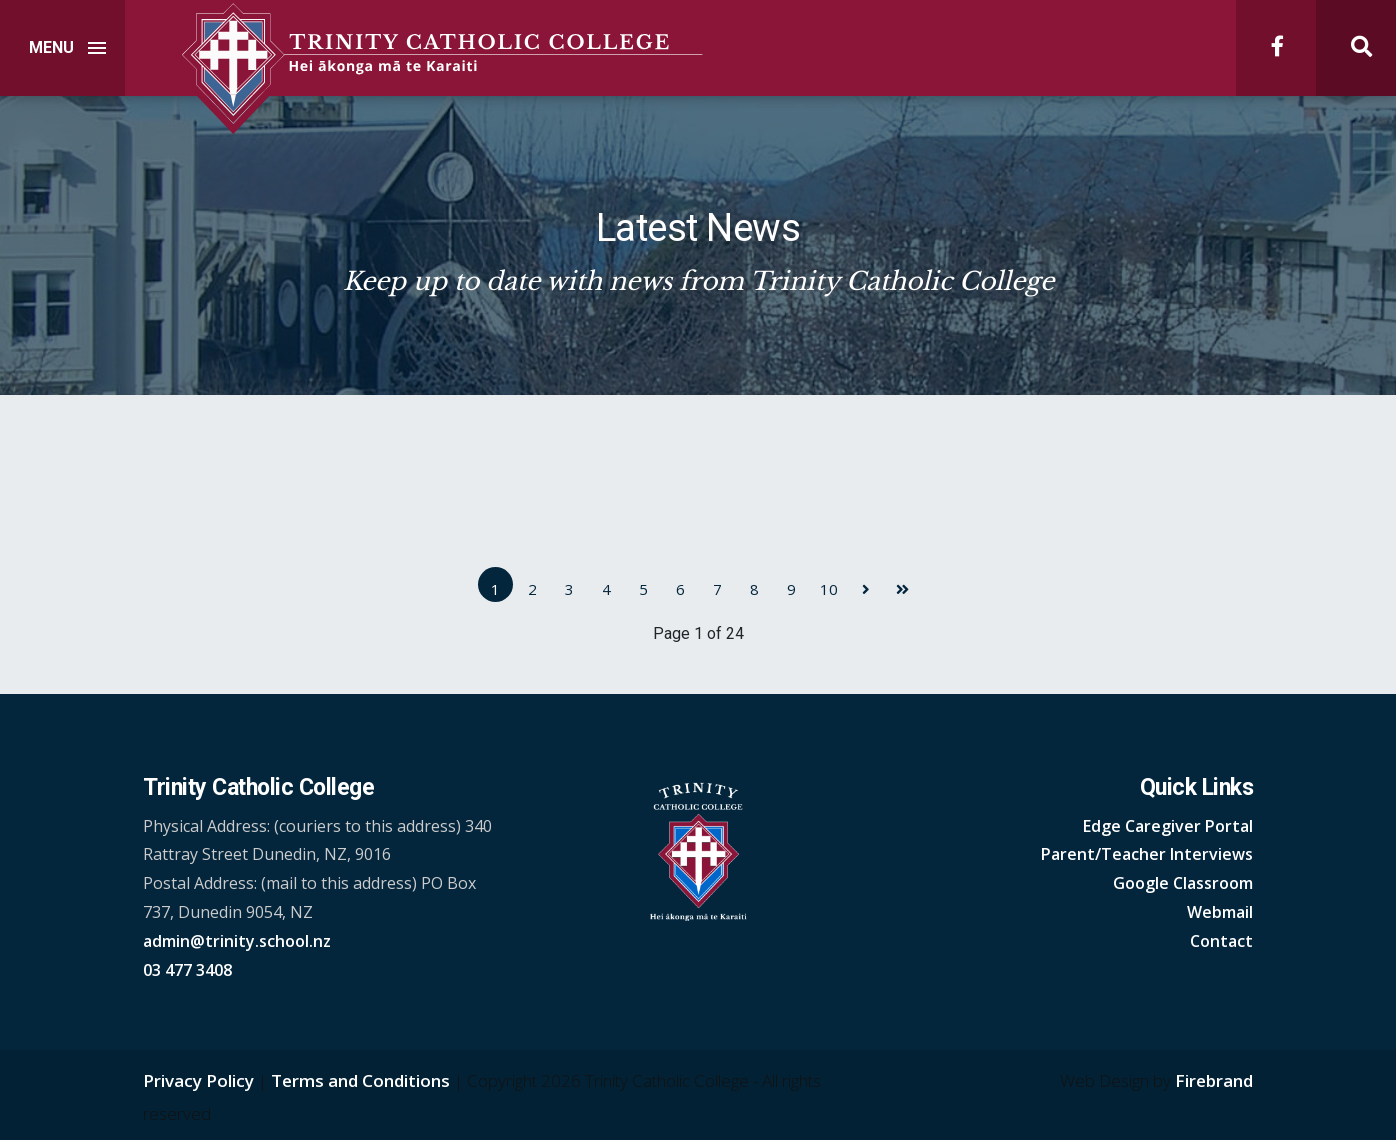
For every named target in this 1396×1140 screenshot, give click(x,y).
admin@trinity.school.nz (237, 941)
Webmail (1220, 912)
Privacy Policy (198, 1080)
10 (829, 589)
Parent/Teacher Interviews (1147, 854)
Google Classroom (1183, 883)
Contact (1221, 941)
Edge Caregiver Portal (1168, 826)
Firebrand (1214, 1080)
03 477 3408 (187, 970)
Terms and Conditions (360, 1080)
